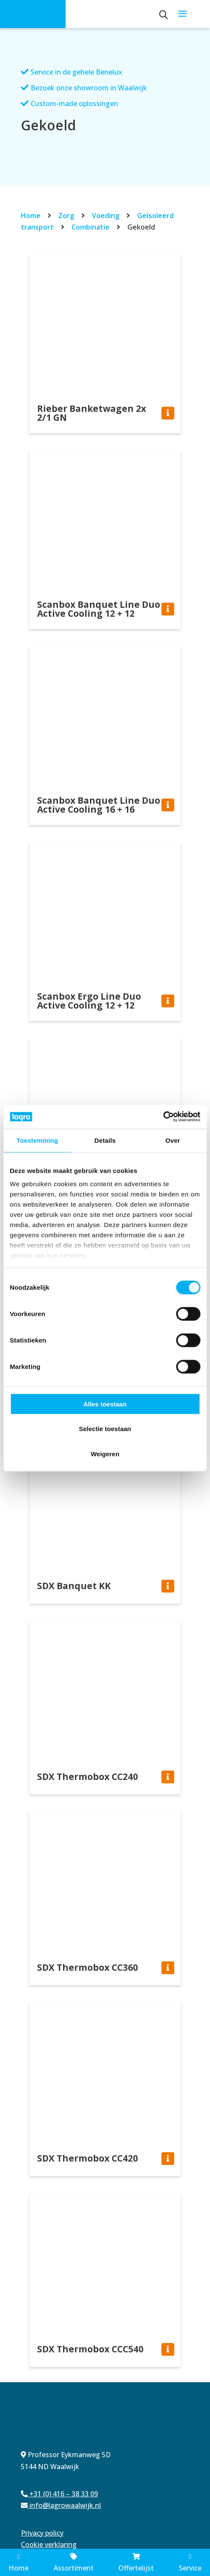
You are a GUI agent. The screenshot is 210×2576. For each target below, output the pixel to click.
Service (190, 2563)
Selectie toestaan (105, 1428)
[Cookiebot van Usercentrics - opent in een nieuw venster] (163, 1116)
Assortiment (74, 2563)
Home (30, 215)
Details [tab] (105, 1140)
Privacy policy (42, 2533)
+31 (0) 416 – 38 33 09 (59, 2493)
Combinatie (90, 227)
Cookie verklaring (49, 2544)
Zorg (66, 215)
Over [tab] (172, 1140)
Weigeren (105, 1453)
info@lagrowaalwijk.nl (61, 2505)
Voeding (105, 215)
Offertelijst (136, 2563)
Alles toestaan (105, 1403)
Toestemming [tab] (37, 1140)
